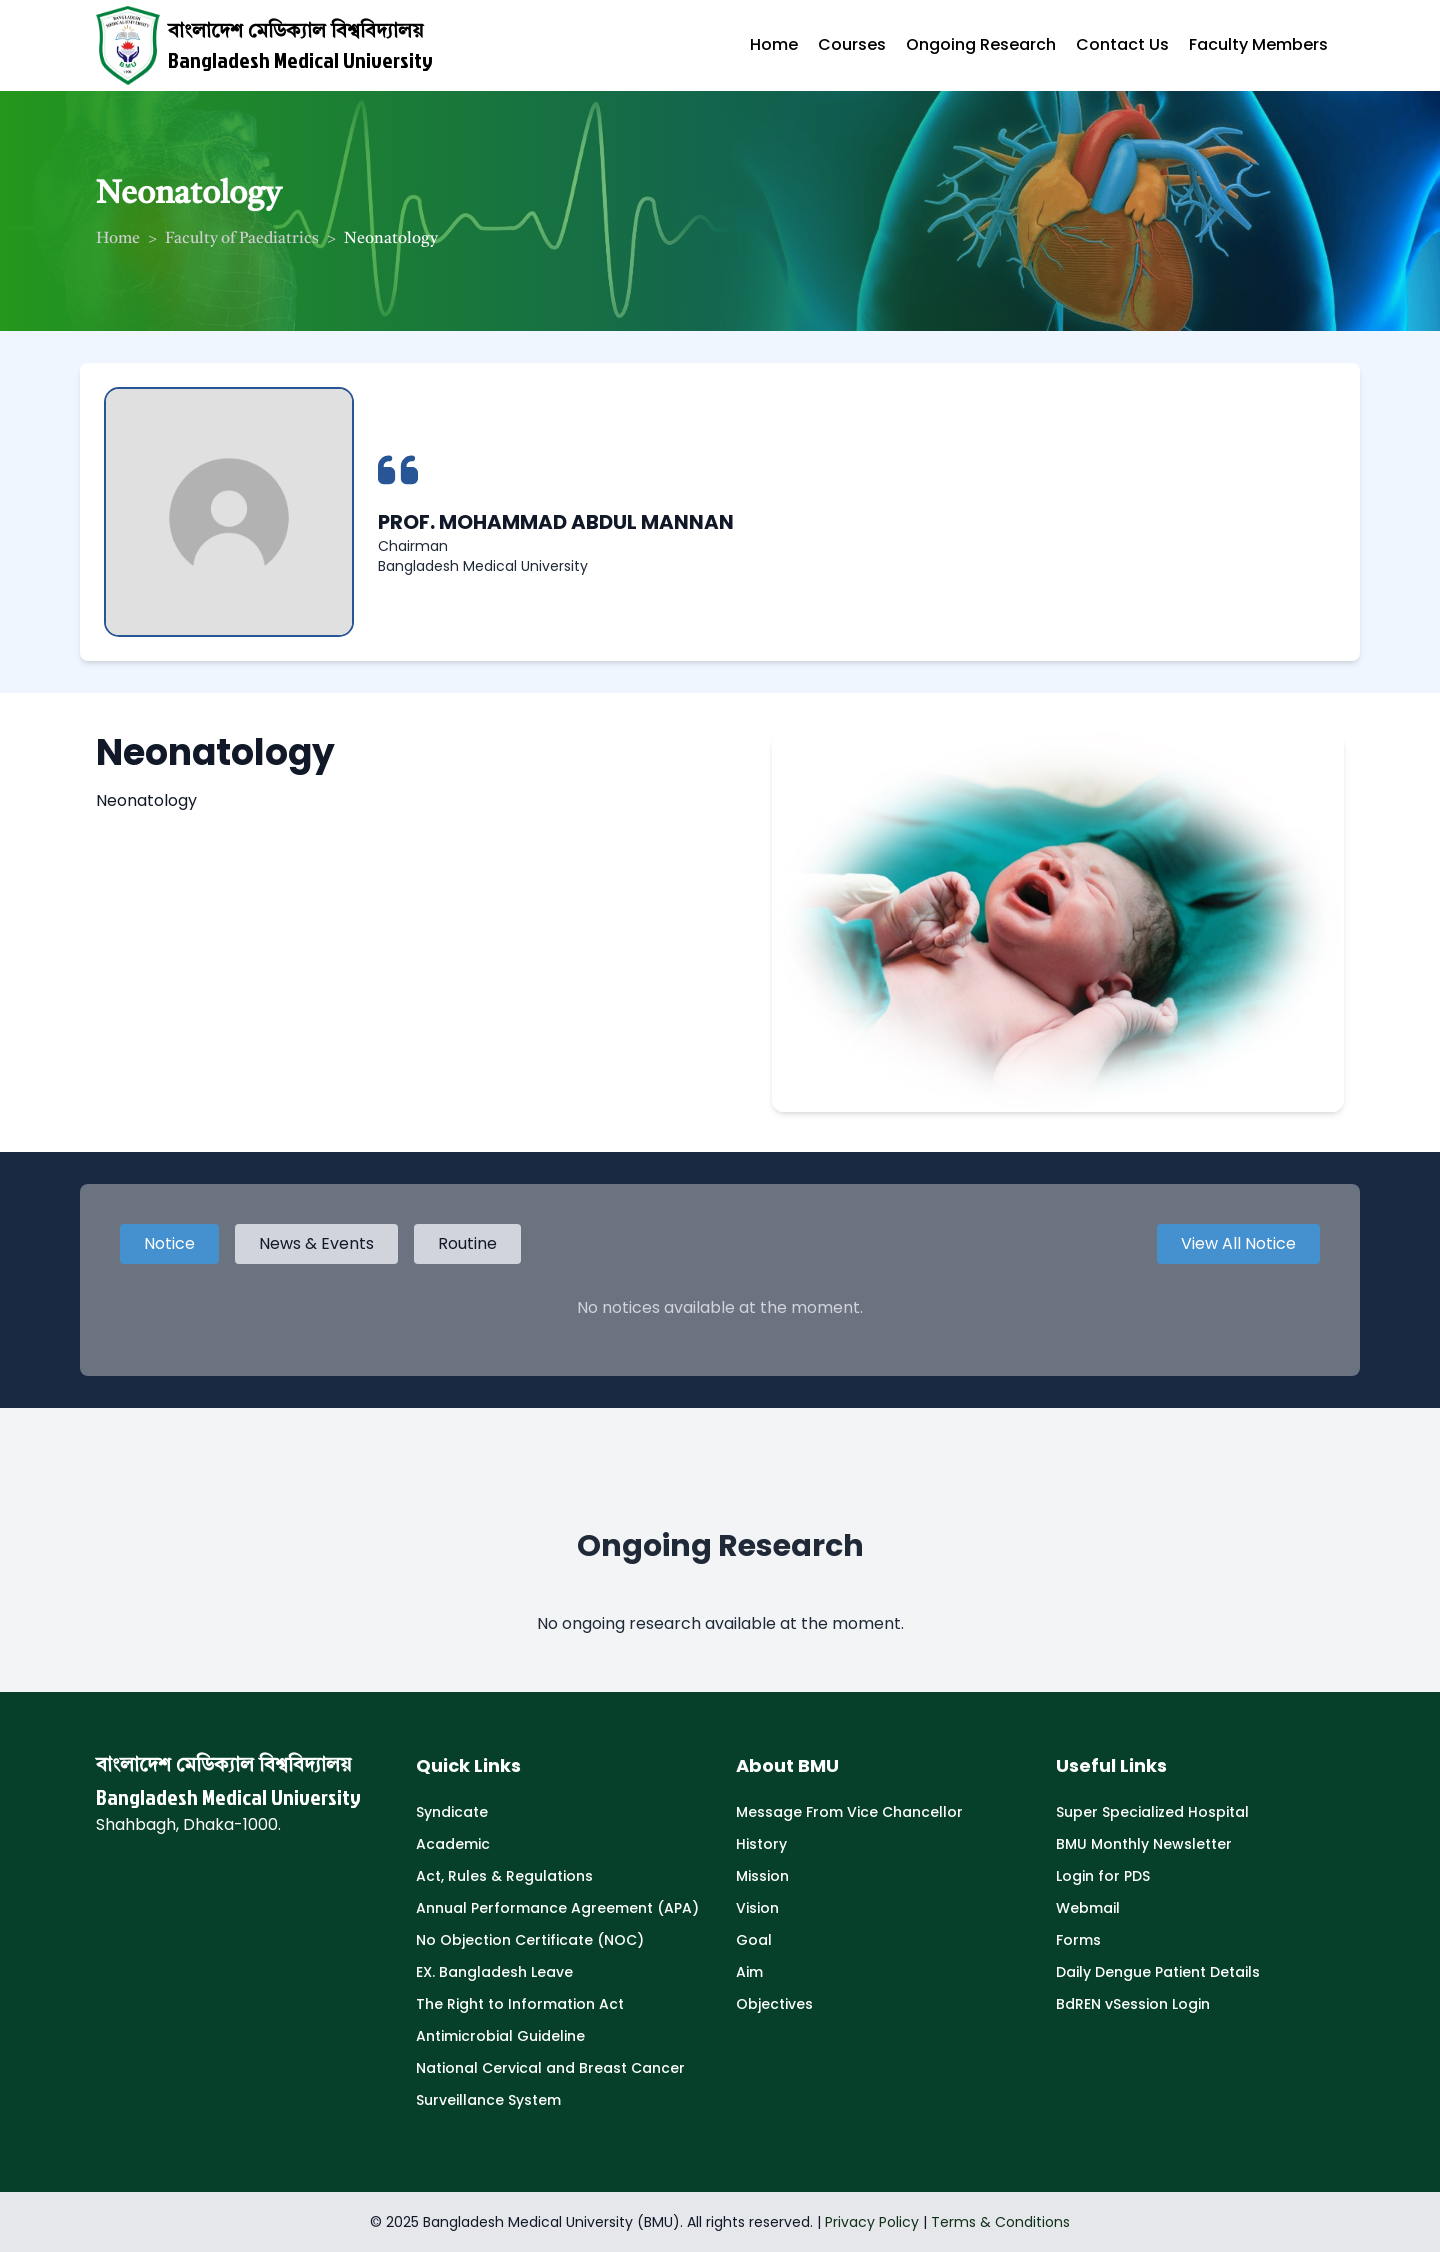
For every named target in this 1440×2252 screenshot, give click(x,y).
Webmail (1088, 1908)
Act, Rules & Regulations (504, 1876)
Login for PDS (1103, 1876)
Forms (1078, 1940)
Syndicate (452, 1812)
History (761, 1844)
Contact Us (1122, 44)
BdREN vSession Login (1133, 2004)
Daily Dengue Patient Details (1158, 1972)
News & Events (316, 1243)
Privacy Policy (872, 2222)
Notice (169, 1243)
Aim (749, 1972)
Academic (453, 1844)
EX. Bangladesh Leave (494, 1972)
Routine (467, 1243)
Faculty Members (1258, 44)
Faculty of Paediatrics (242, 239)
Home (774, 44)
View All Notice (1238, 1243)
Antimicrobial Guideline (500, 2036)
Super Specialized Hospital (1152, 1812)
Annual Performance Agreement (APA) (557, 1908)
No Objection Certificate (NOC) (530, 1940)
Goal (754, 1940)
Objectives (774, 2004)
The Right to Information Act (520, 2004)
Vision (757, 1908)
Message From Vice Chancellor (849, 1812)
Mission (762, 1876)
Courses (852, 44)
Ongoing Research (981, 44)
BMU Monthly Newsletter (1144, 1844)
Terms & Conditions (1000, 2222)
